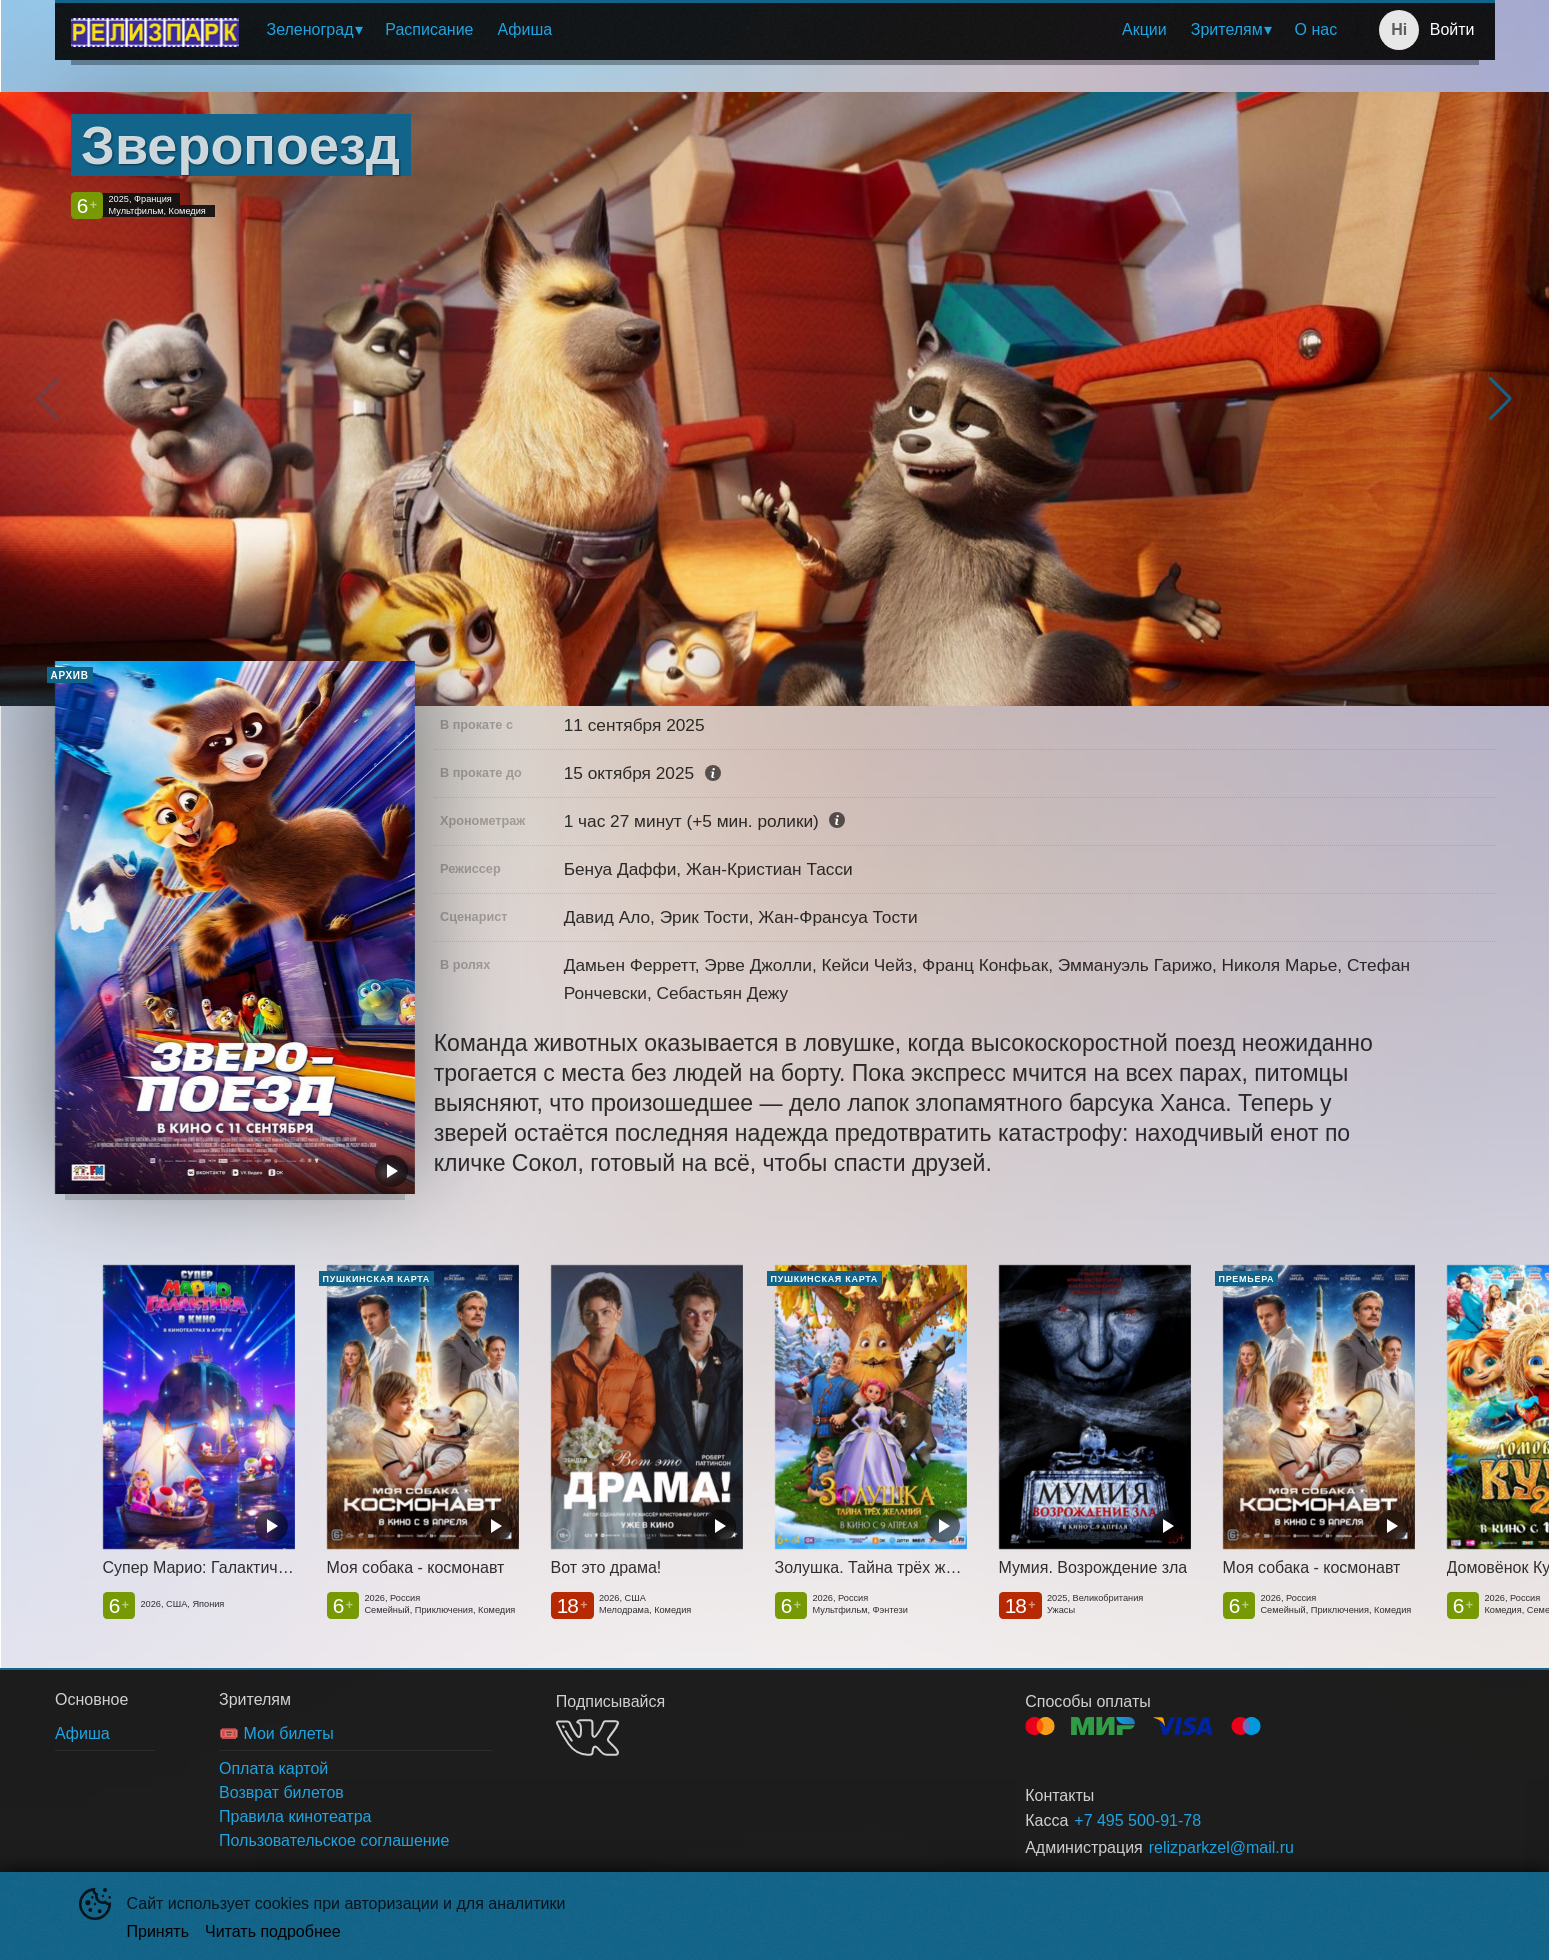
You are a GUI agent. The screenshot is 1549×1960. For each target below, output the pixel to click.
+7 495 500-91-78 (1137, 1820)
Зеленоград (310, 29)
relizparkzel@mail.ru (1221, 1847)
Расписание (429, 29)
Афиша (524, 29)
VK (587, 1737)
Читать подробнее (273, 1931)
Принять (158, 1931)
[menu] (802, 30)
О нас (1316, 29)
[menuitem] (314, 30)
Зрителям (1227, 29)
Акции (1144, 29)
